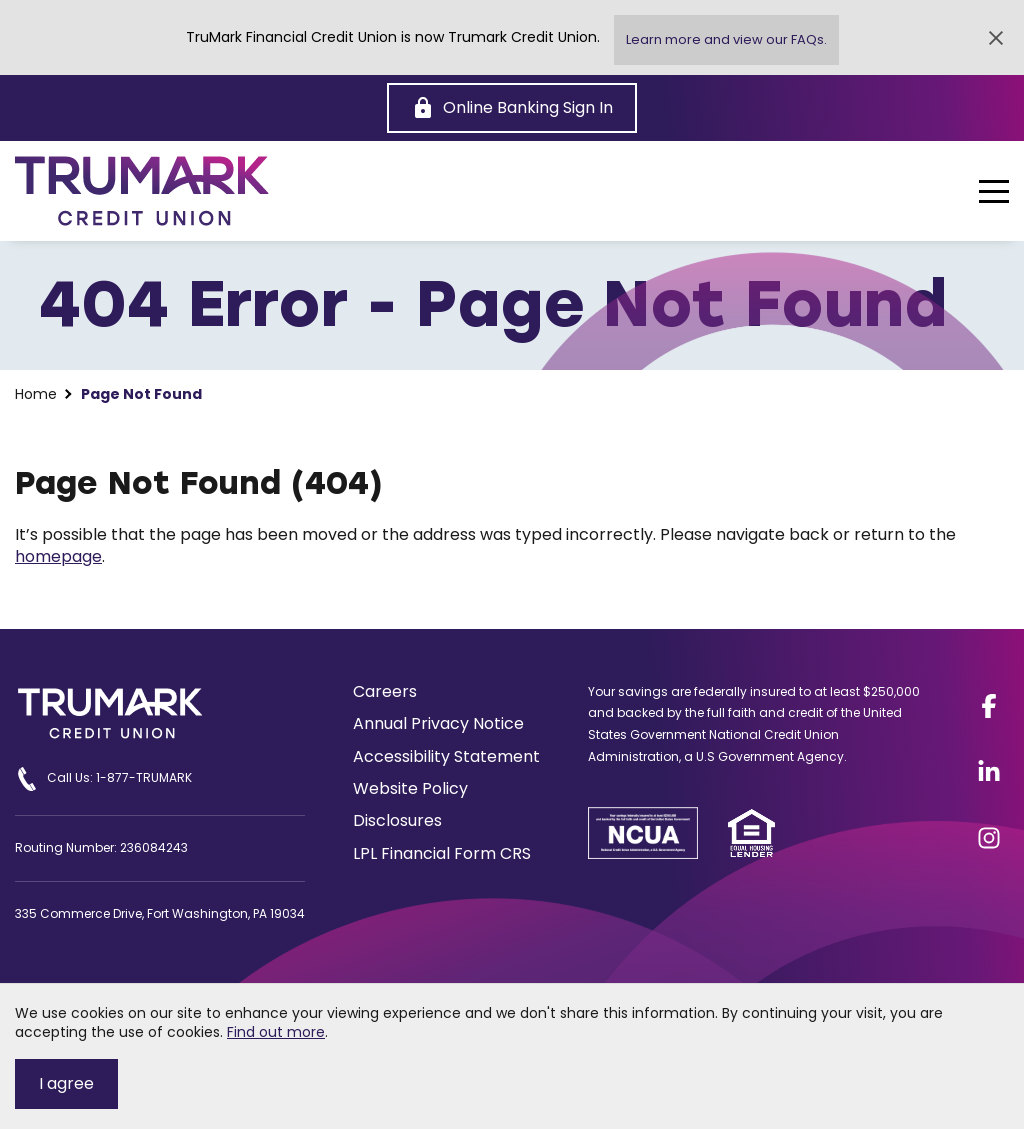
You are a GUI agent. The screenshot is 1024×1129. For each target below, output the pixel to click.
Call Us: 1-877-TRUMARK (103, 779)
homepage (58, 556)
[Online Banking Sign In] (512, 108)
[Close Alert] (996, 38)
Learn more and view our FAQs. (726, 39)
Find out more (276, 1032)
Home (36, 394)
